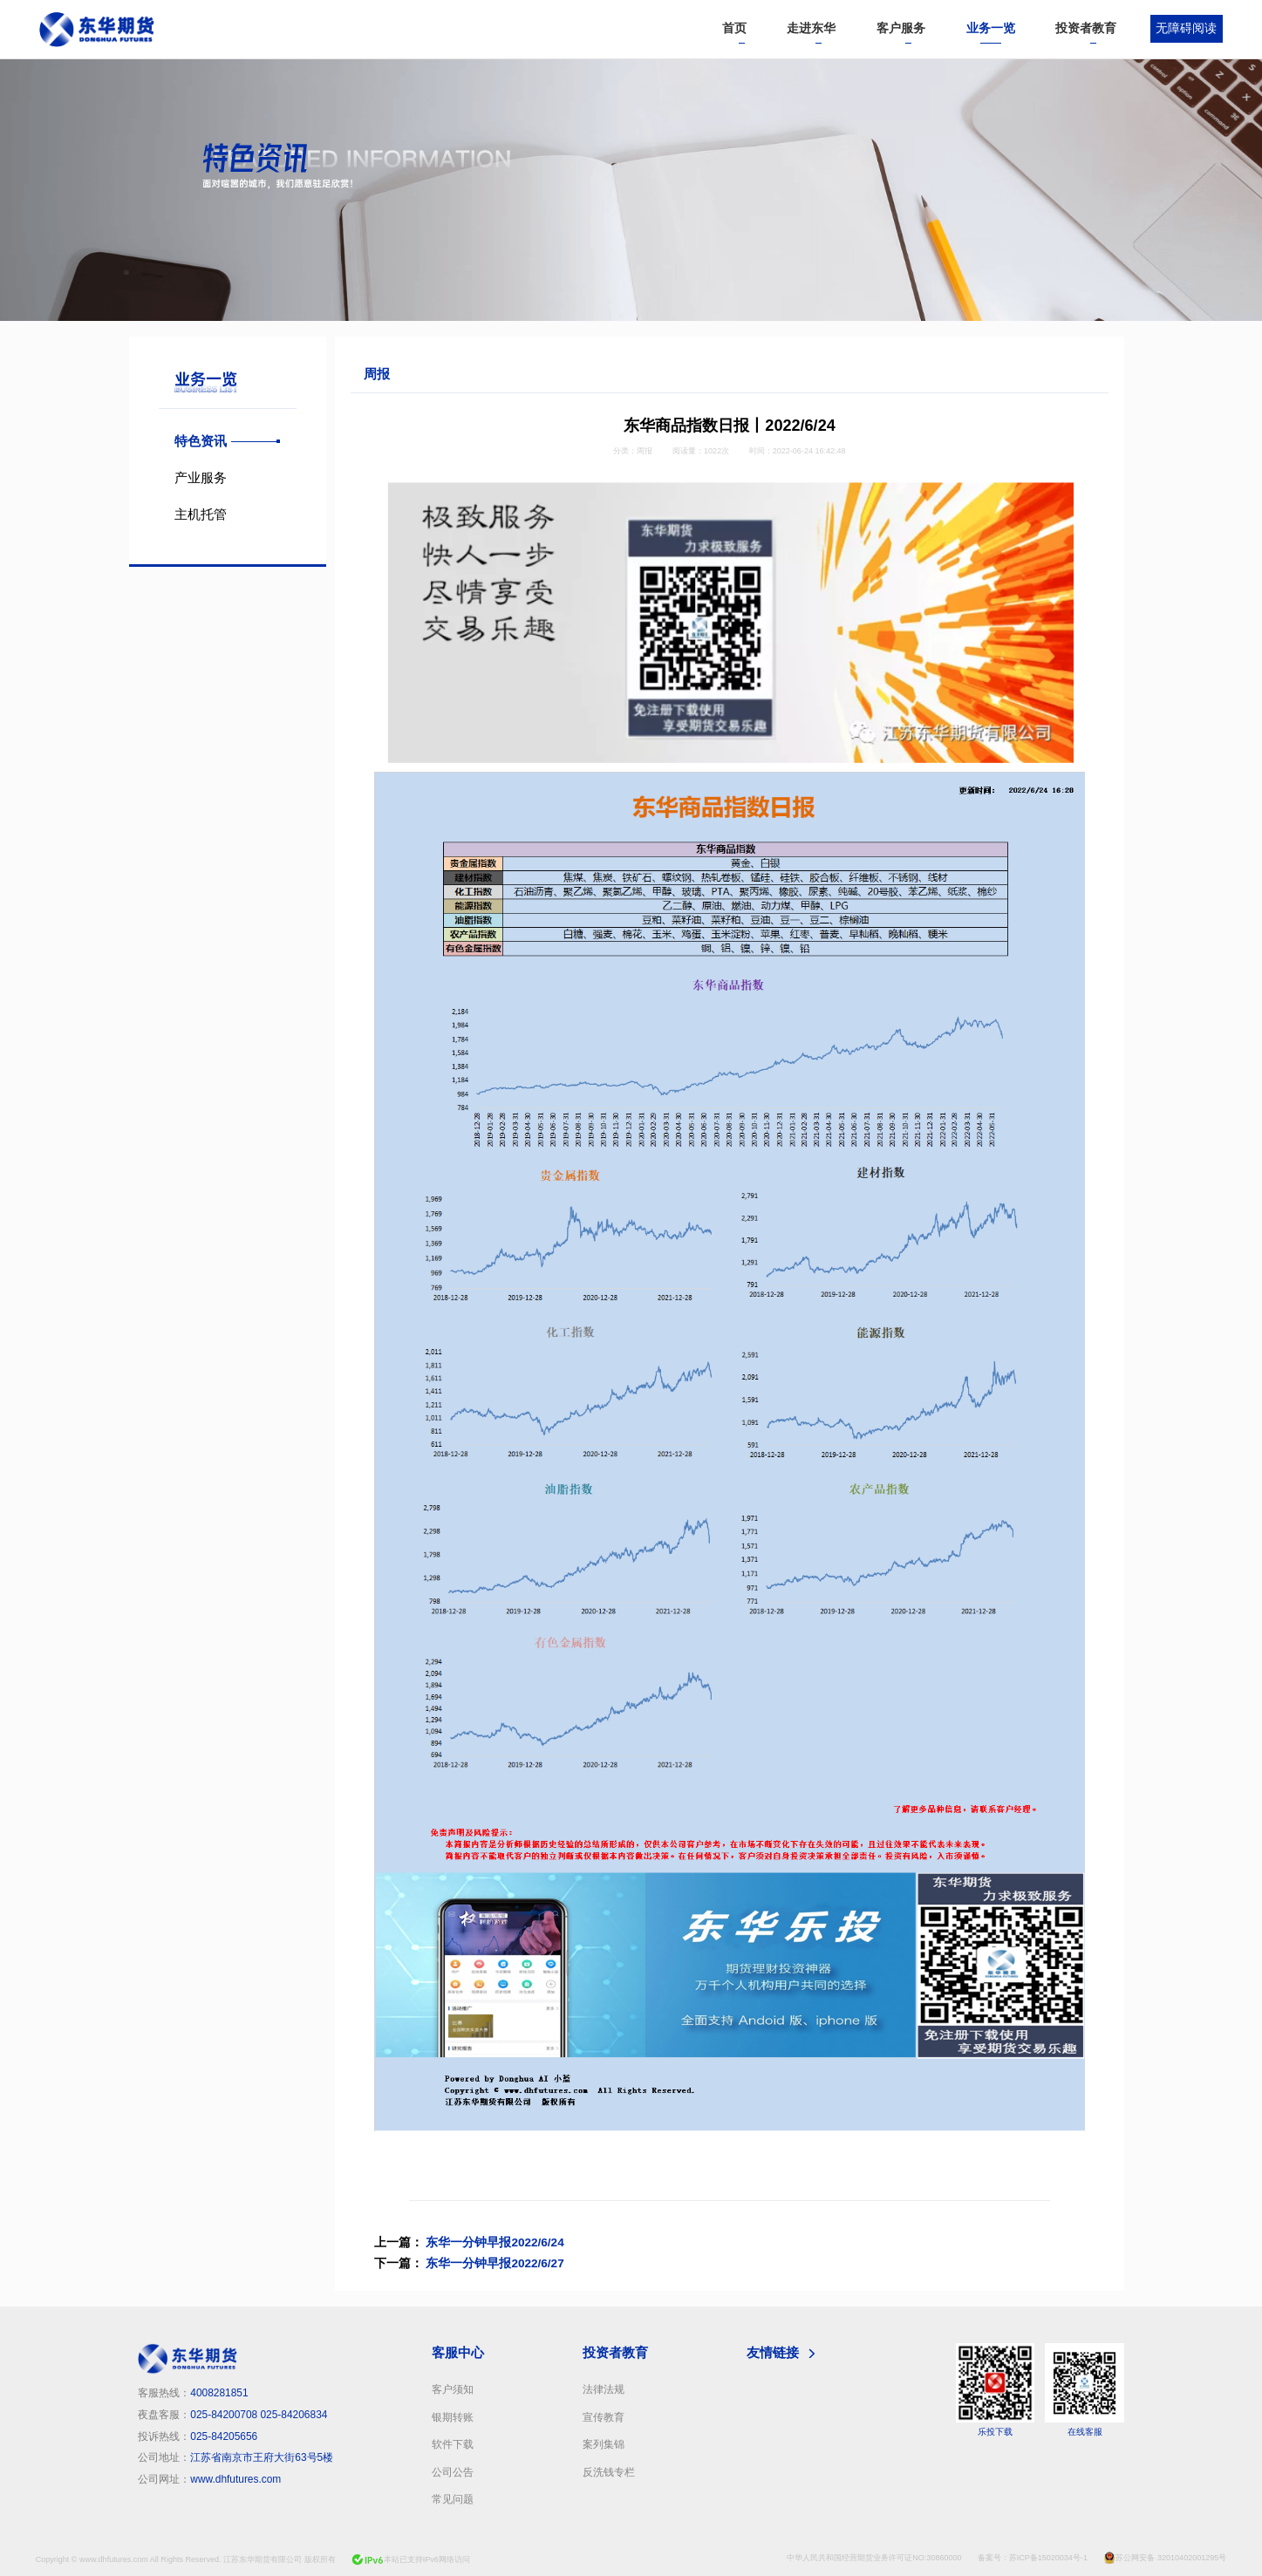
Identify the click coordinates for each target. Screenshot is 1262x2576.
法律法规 (603, 2389)
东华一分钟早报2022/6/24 (494, 2242)
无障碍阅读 (1186, 28)
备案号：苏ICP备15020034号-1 (1033, 2557)
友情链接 (773, 2352)
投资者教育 (615, 2352)
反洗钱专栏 (609, 2472)
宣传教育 (603, 2417)
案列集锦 (603, 2444)
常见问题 (453, 2499)
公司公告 (453, 2472)
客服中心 (458, 2352)
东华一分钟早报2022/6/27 (494, 2263)
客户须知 (453, 2389)
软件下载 (453, 2444)
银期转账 (453, 2417)
